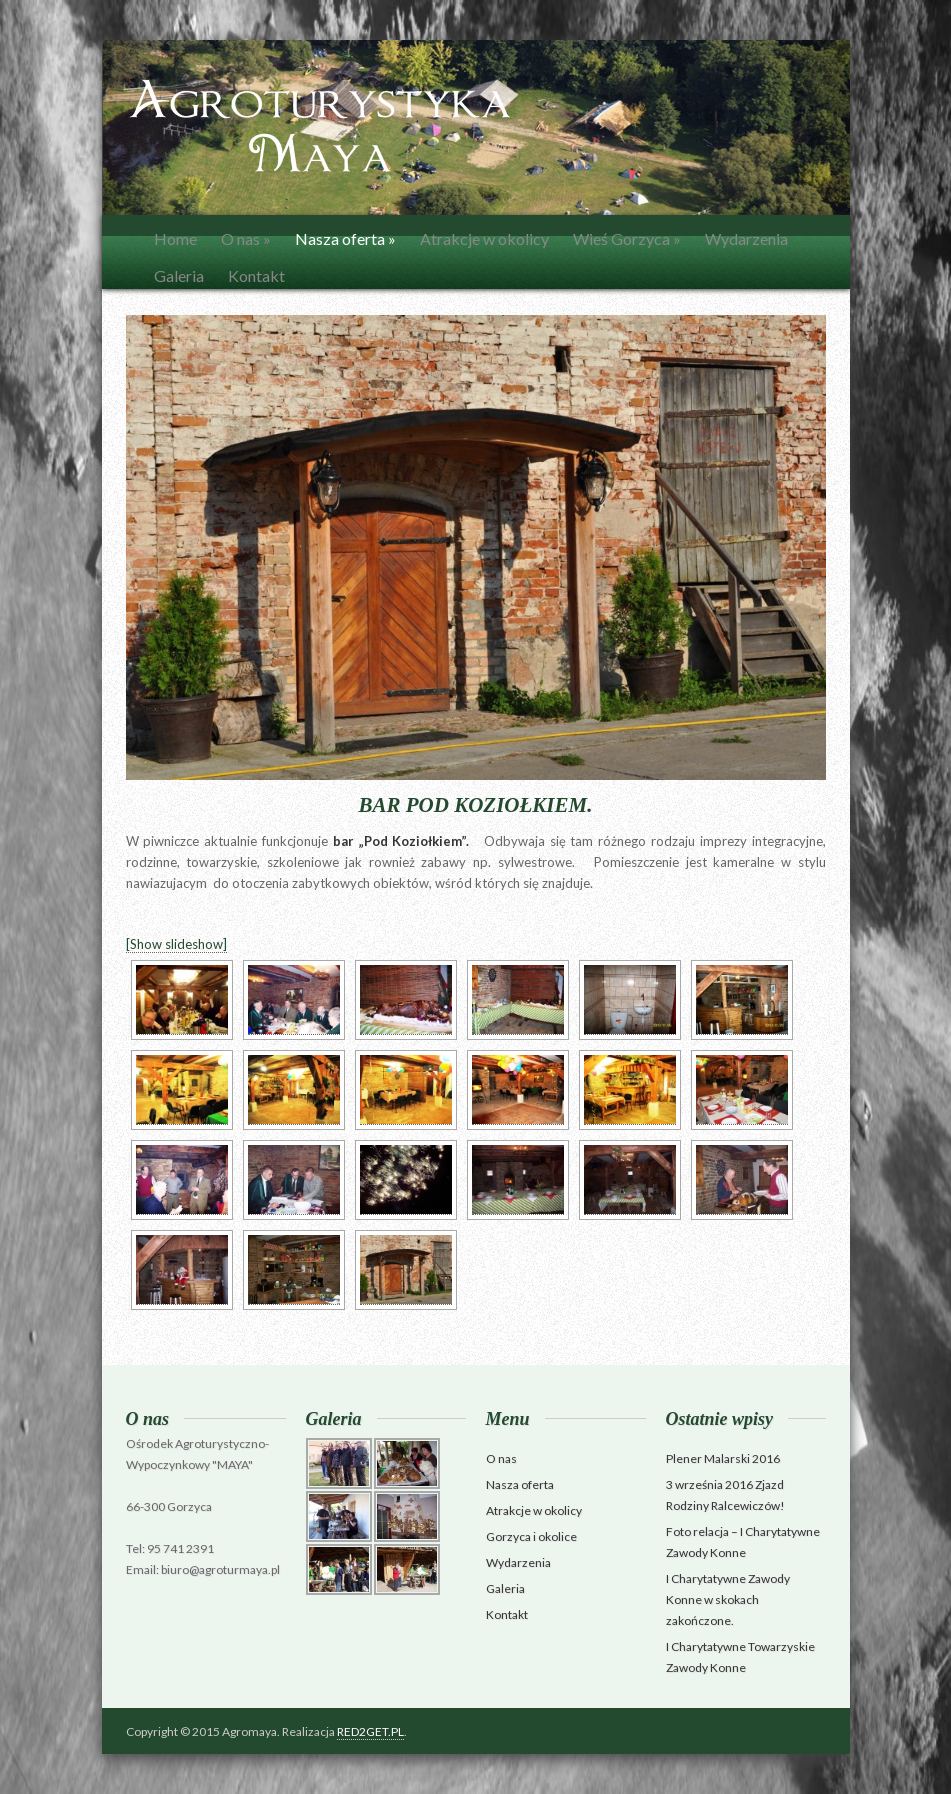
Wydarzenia (746, 238)
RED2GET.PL (370, 1731)
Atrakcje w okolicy (484, 238)
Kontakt (256, 275)
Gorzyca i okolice (531, 1536)
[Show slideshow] (176, 944)
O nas (246, 238)
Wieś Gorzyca (627, 238)
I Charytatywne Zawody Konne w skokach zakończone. (728, 1599)
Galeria (179, 275)
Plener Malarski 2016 (723, 1458)
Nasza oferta (345, 238)
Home (175, 238)
